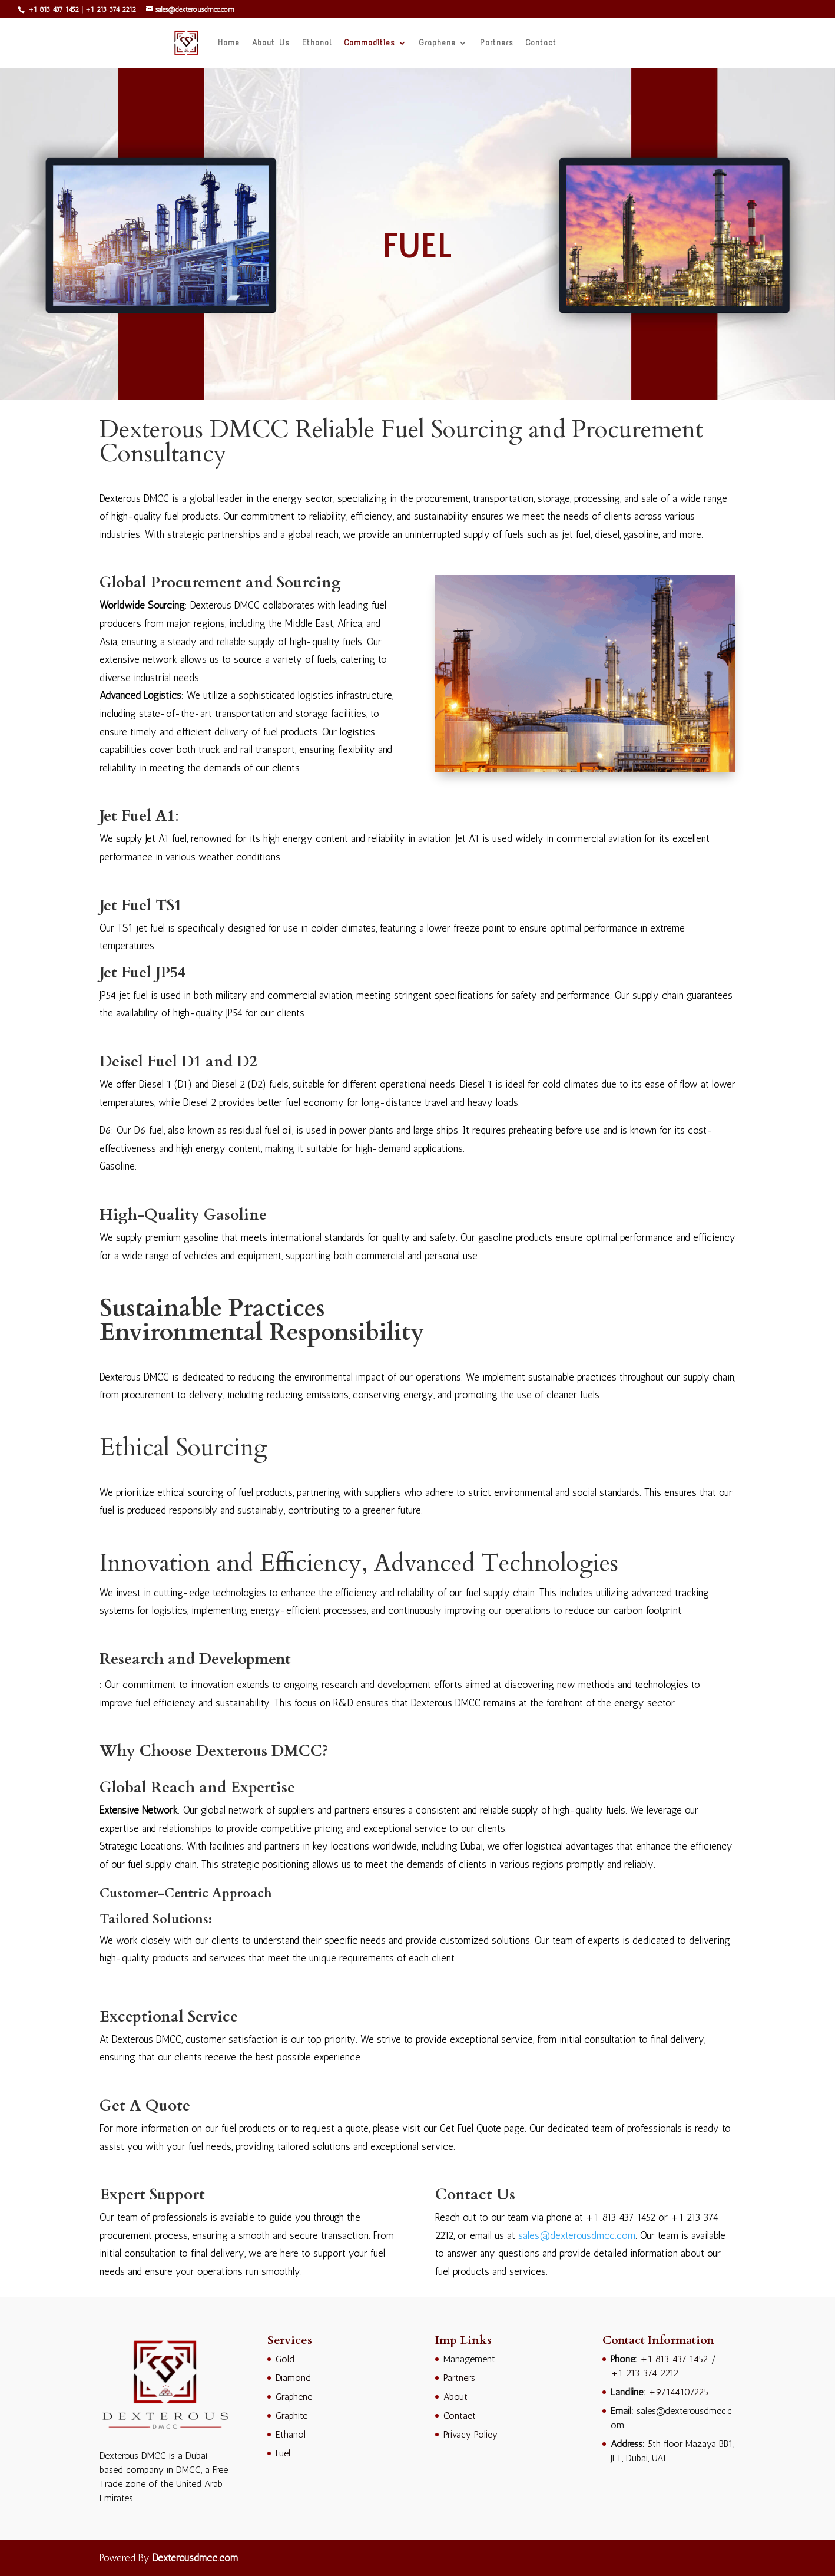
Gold (285, 2358)
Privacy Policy (470, 2434)
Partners (496, 43)
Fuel (283, 2453)
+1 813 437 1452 (52, 9)
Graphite (291, 2415)
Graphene (437, 43)
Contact (541, 43)
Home (229, 43)
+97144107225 (678, 2391)
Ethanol (317, 43)
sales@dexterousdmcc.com (576, 2235)
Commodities (369, 43)
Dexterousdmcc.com (195, 2558)
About (455, 2396)
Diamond (293, 2377)
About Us (271, 43)
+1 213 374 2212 (110, 9)
